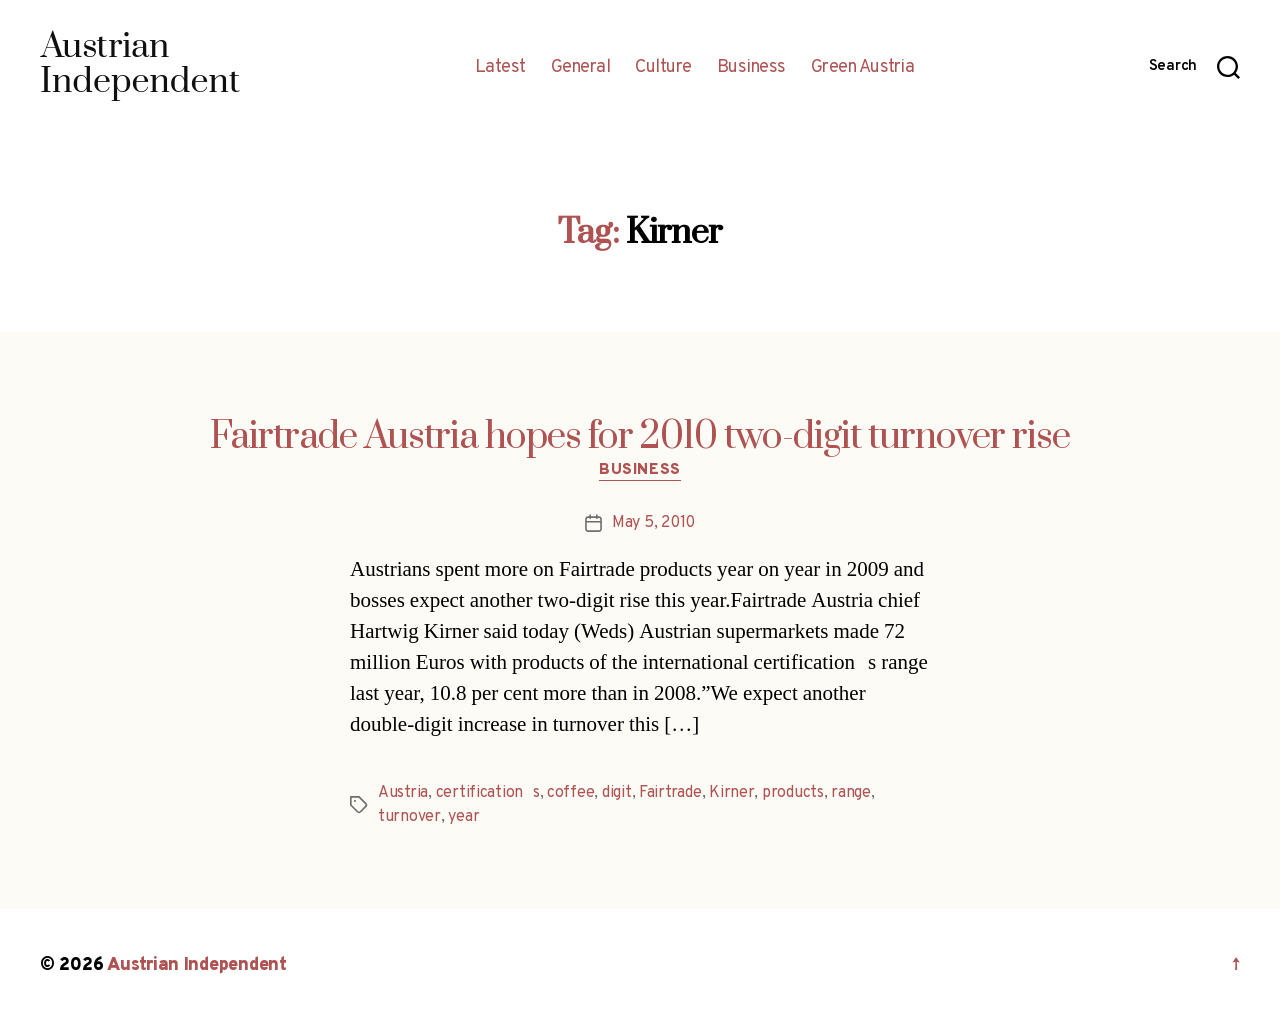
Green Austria (863, 68)
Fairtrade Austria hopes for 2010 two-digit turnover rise (640, 437)
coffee (570, 793)
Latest (500, 68)
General (581, 68)
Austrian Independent (197, 965)
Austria (403, 793)
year (463, 817)
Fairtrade (670, 793)
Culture (663, 68)
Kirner (731, 793)
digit (617, 793)
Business (751, 68)
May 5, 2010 (653, 523)
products (793, 793)
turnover (409, 817)
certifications (488, 793)
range (851, 793)
